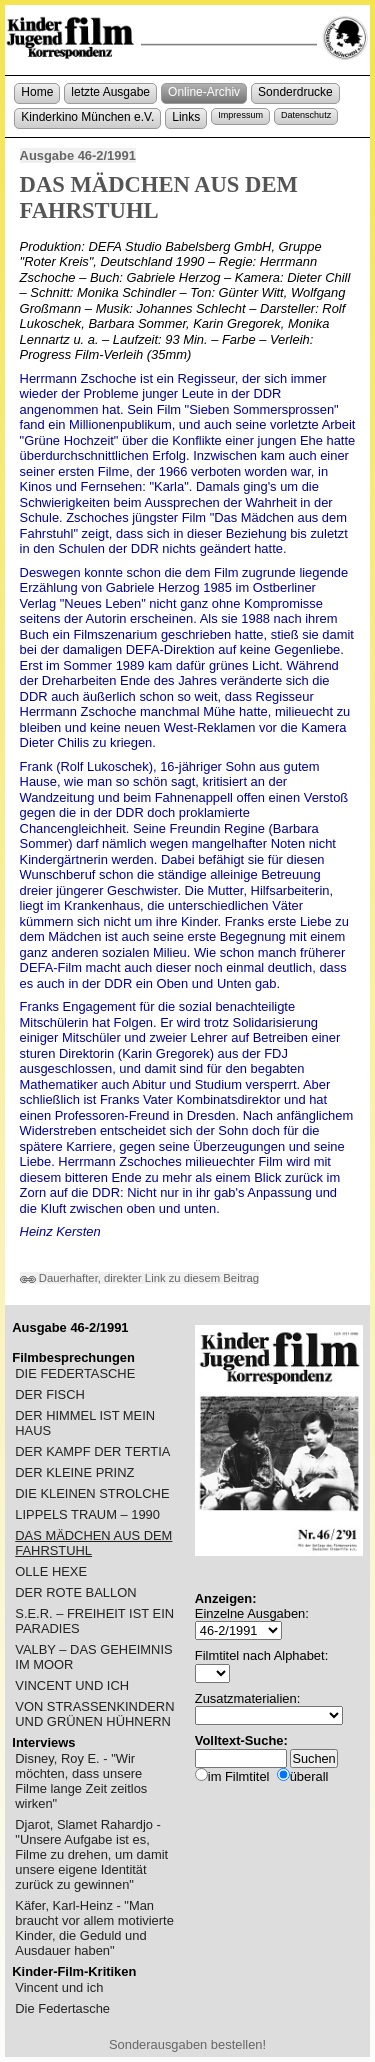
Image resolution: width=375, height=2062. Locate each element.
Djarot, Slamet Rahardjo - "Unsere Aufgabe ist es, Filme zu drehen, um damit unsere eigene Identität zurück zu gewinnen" (91, 1854)
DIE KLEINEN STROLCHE (92, 1493)
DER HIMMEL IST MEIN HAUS (85, 1423)
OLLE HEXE (51, 1571)
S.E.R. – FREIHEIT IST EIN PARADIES (94, 1621)
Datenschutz (306, 115)
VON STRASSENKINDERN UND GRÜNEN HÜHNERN (94, 1714)
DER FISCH (50, 1394)
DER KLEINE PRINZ (74, 1472)
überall (309, 1776)
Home (37, 92)
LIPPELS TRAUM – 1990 (87, 1514)
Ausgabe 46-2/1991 (78, 155)
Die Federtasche (62, 2008)
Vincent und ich (59, 1987)
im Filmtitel (239, 1776)
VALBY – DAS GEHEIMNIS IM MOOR (93, 1657)
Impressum (240, 115)
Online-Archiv (204, 92)
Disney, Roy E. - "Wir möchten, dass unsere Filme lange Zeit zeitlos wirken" (81, 1781)
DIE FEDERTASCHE (75, 1373)
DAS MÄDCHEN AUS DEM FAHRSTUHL (93, 1543)
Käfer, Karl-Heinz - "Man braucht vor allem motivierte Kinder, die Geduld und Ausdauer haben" (94, 1928)
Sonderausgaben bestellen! (187, 2044)
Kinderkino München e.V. (87, 117)
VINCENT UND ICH (72, 1685)
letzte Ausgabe (110, 92)
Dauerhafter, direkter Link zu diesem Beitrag (140, 1278)
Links (186, 117)
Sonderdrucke (295, 92)
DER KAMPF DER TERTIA (92, 1451)
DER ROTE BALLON (75, 1592)
